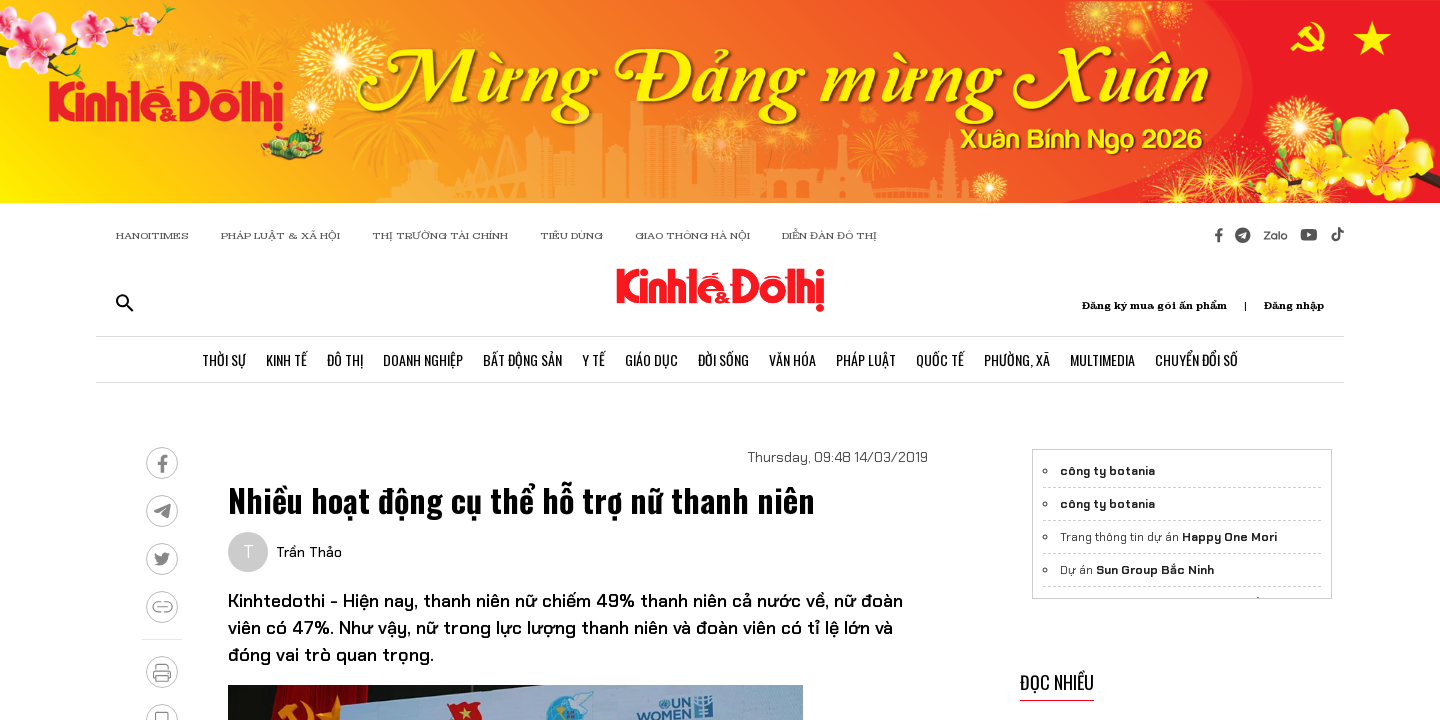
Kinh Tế (286, 359)
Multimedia (1102, 359)
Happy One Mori (1229, 537)
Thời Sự (224, 359)
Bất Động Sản (522, 359)
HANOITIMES (152, 235)
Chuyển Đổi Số (1196, 359)
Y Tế (593, 359)
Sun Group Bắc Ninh (1155, 570)
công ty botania (1107, 471)
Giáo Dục (651, 359)
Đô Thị (345, 359)
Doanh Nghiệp (423, 359)
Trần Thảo (309, 552)
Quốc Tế (940, 359)
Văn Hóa (792, 359)
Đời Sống (723, 359)
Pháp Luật (866, 359)
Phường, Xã (1017, 359)
